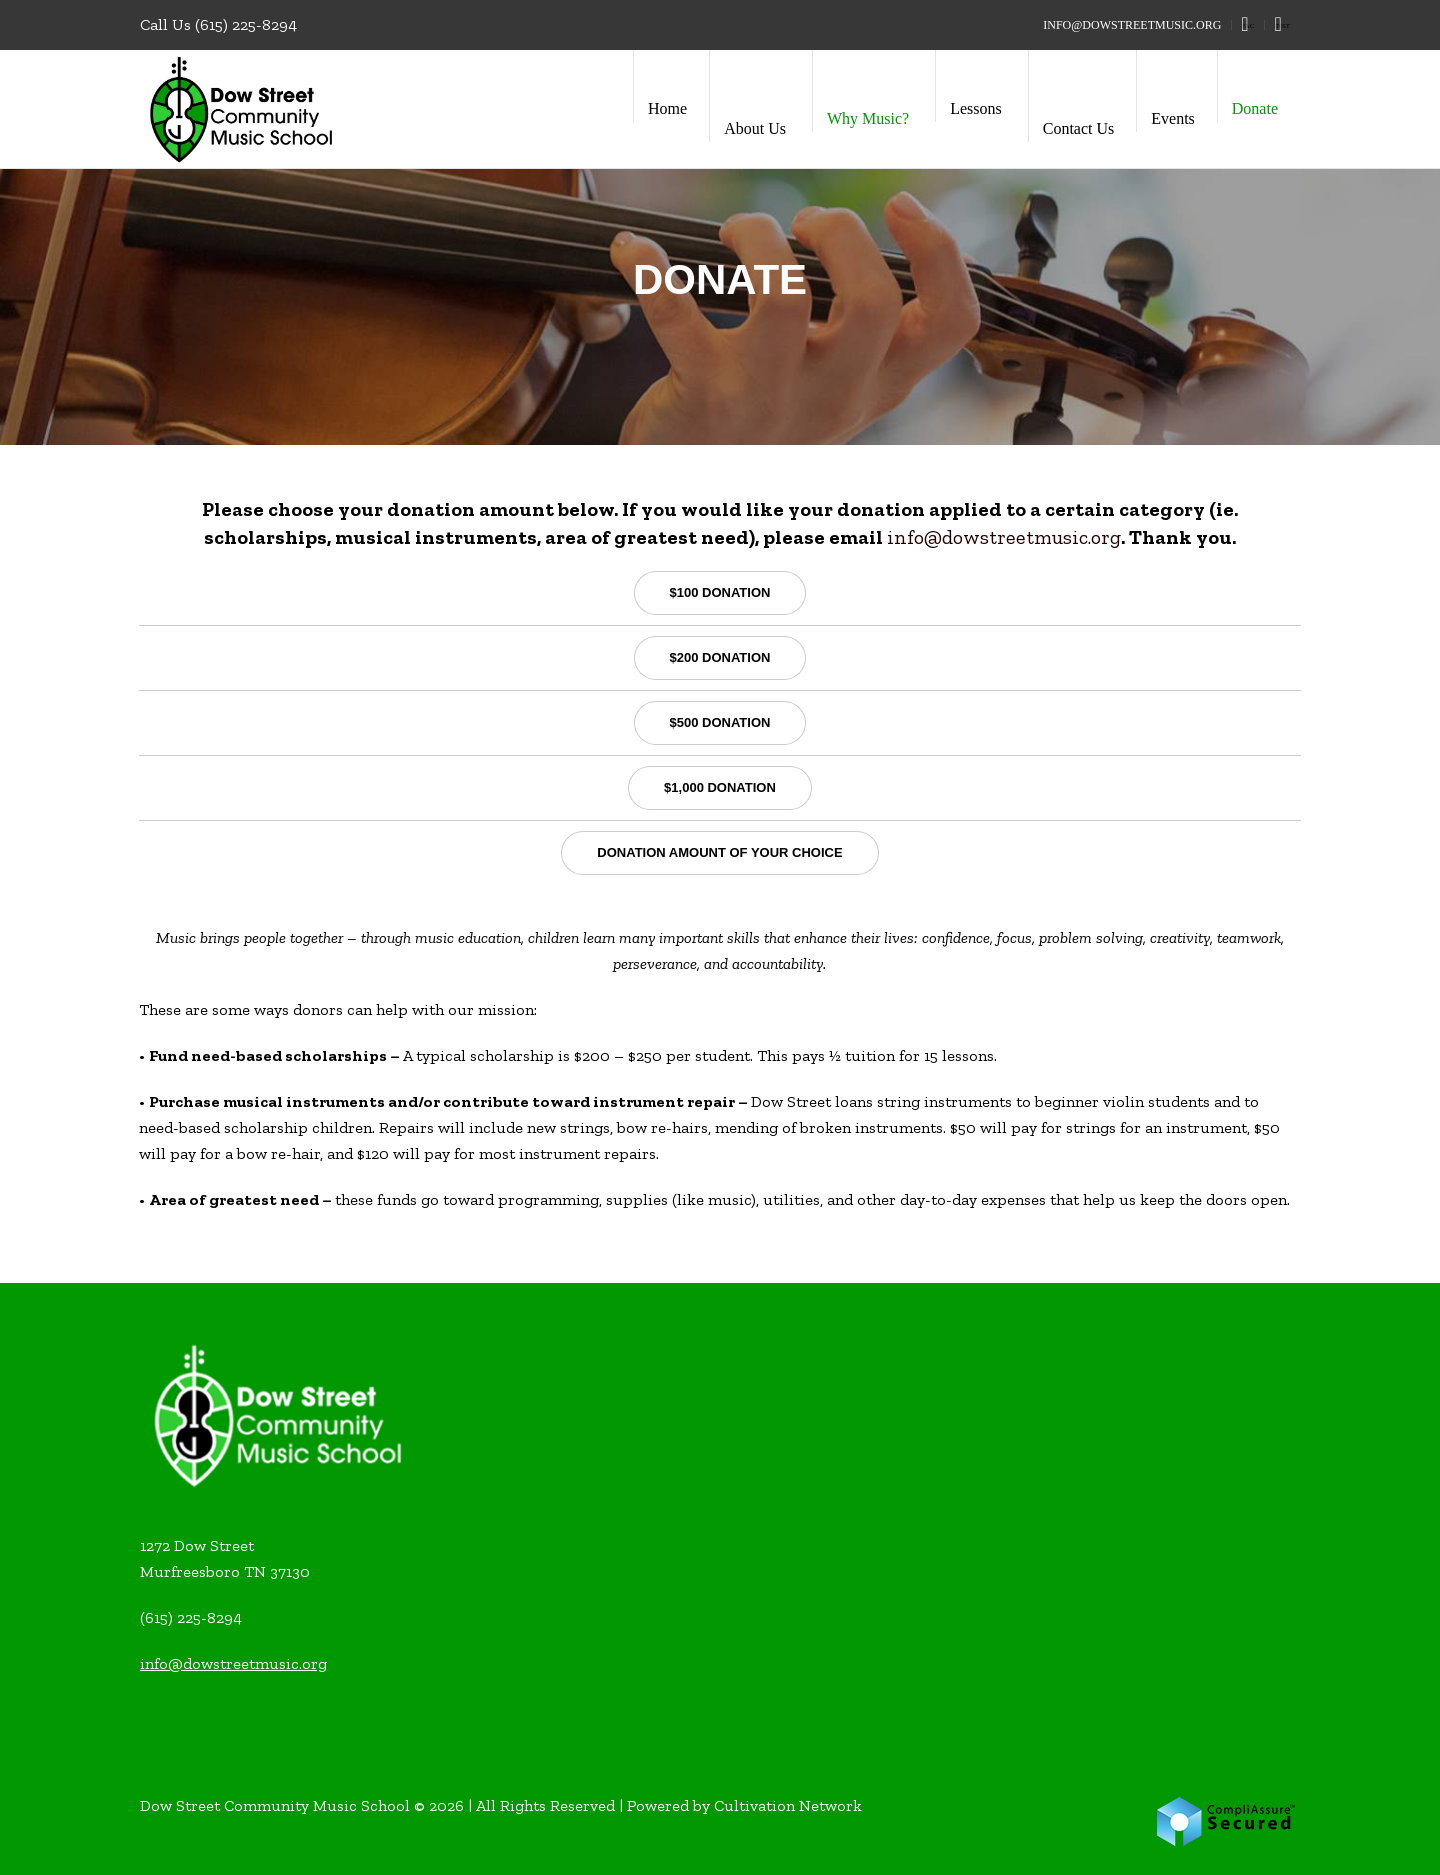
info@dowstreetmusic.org (1004, 537)
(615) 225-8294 (246, 24)
